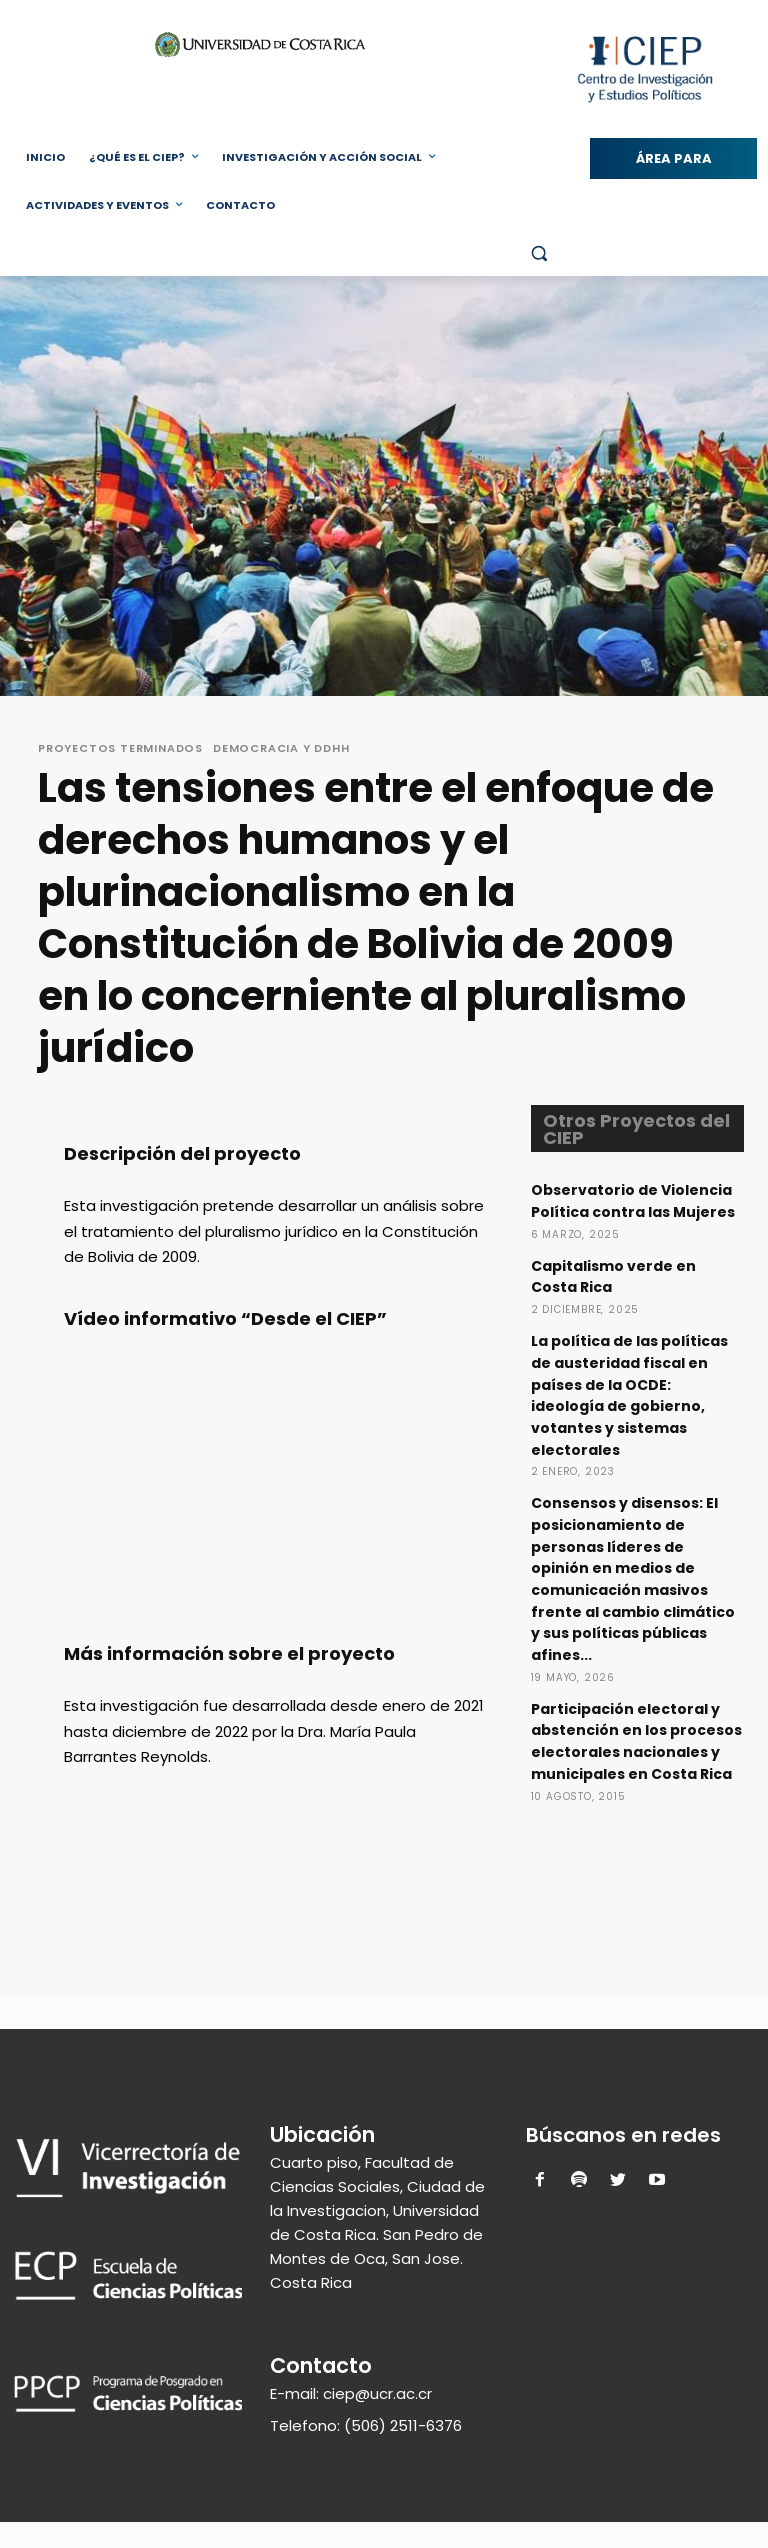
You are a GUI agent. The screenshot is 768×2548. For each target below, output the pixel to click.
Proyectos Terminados (120, 748)
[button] (538, 253)
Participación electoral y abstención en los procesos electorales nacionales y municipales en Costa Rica (634, 1758)
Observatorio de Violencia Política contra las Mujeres (635, 1210)
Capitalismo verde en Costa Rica (617, 1295)
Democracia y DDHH (281, 748)
